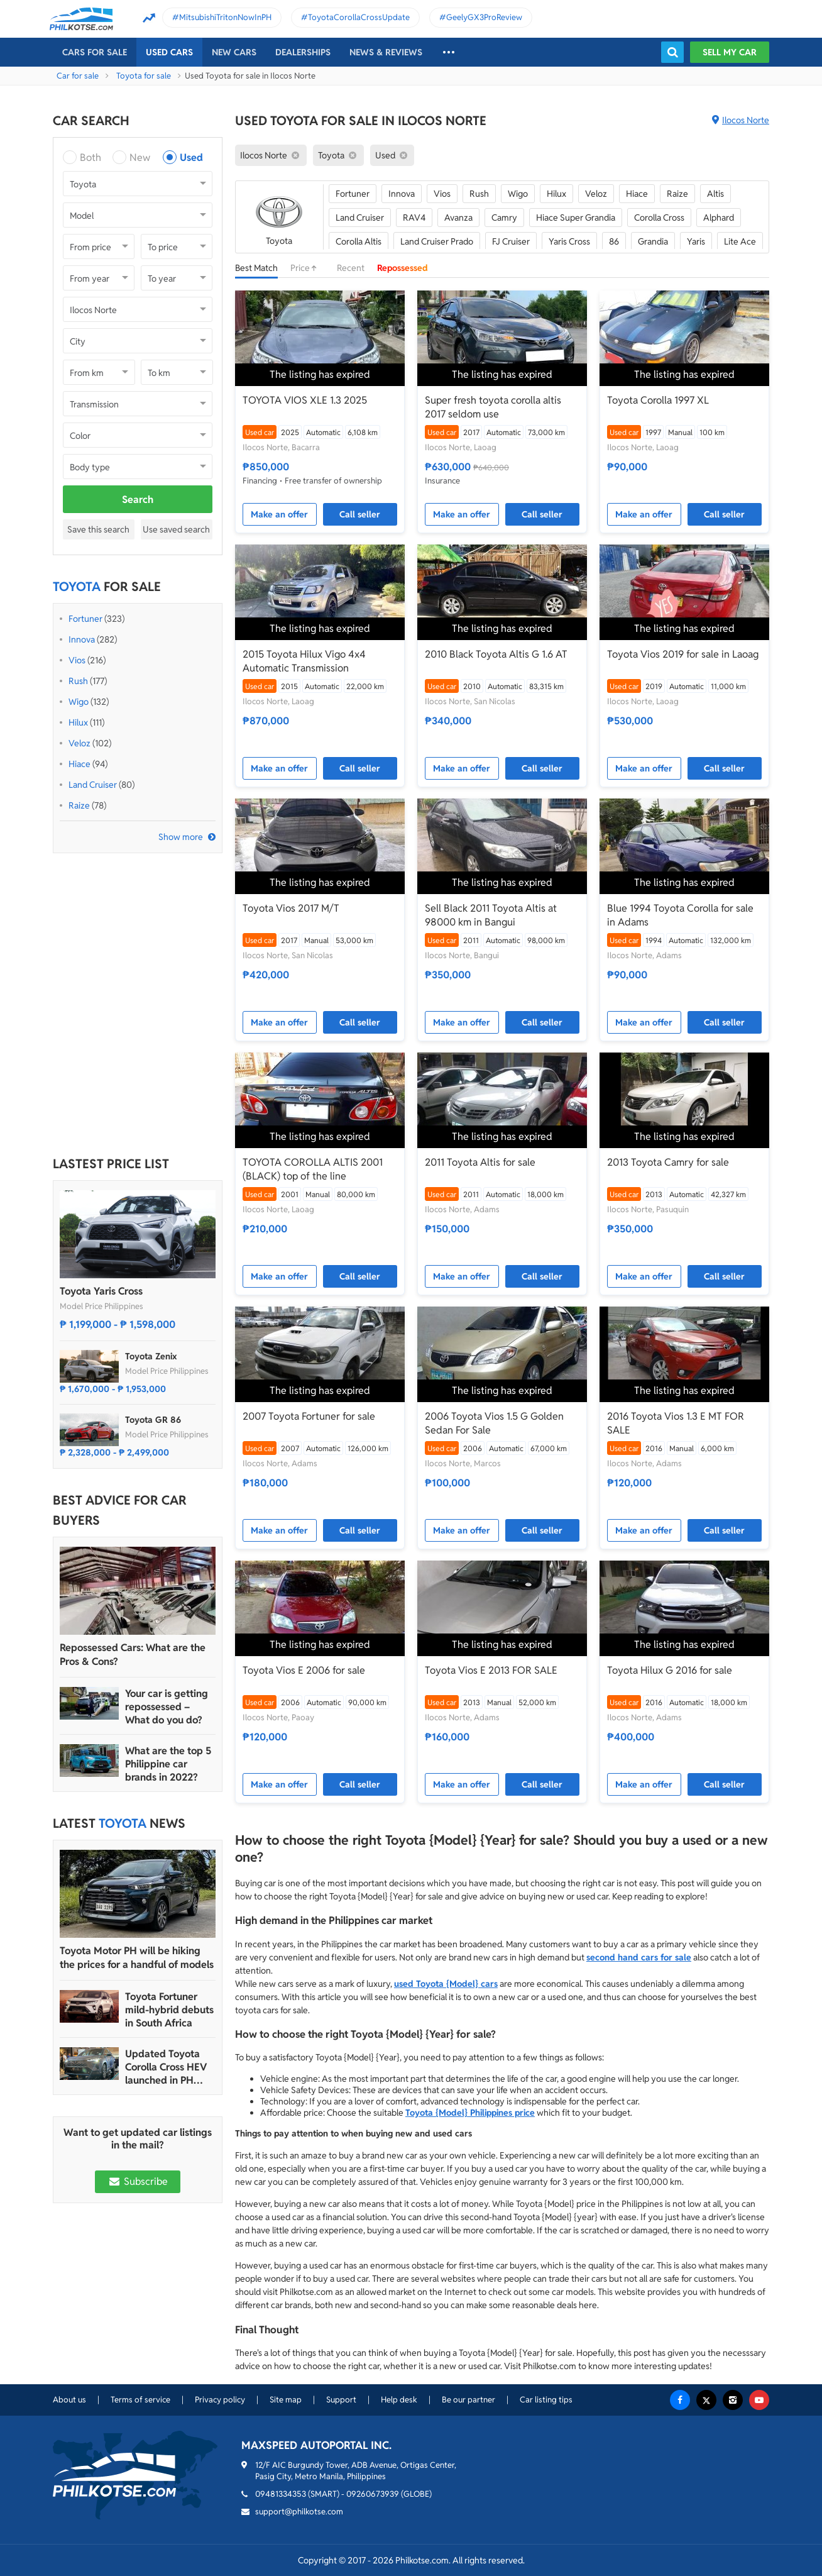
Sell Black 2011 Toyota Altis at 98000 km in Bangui (491, 915)
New (139, 157)
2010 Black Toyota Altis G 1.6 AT (496, 654)
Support (341, 2399)
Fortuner (85, 618)
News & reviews (385, 52)
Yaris (696, 241)
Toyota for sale (143, 75)
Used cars (169, 52)
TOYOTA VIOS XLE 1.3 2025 (305, 400)
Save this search (98, 529)
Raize (79, 805)
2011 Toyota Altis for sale (480, 1162)
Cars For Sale (94, 52)
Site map (286, 2399)
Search (137, 499)
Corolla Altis (358, 241)
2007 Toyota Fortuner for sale (309, 1416)
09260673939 (372, 2494)
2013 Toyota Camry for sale (668, 1162)
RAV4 (414, 217)
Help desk (399, 2399)
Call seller (359, 514)
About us (69, 2399)
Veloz (79, 743)
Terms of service (140, 2399)
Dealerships (303, 52)
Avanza (458, 217)
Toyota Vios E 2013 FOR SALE (491, 1670)
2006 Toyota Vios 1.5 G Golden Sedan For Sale (494, 1423)
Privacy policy (220, 2399)
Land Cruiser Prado (436, 241)
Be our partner (468, 2399)
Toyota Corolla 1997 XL (658, 400)
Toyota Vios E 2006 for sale (304, 1670)
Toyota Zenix (151, 1356)
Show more (180, 837)
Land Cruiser (92, 784)
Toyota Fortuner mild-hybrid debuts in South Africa (169, 2010)
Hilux (78, 722)
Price (307, 268)
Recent (350, 268)
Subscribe (137, 2181)
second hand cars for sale (638, 1957)
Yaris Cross (569, 241)
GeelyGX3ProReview (484, 17)
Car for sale (78, 75)
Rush (78, 681)
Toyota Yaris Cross (101, 1291)
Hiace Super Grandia (575, 217)
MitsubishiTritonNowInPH (225, 17)
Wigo (78, 701)
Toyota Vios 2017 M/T (291, 908)
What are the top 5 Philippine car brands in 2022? (168, 1764)
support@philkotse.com (299, 2511)
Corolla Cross (659, 217)
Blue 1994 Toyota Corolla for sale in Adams (680, 915)
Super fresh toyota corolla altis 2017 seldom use (493, 407)
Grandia (653, 241)
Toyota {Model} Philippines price (470, 2112)
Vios (76, 660)
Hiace (79, 764)
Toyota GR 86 (153, 1419)
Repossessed (402, 268)
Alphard (718, 217)
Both (90, 157)
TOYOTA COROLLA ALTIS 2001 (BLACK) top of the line (313, 1169)
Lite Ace (740, 241)
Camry (504, 217)
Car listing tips (546, 2399)
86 (614, 241)
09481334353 (280, 2494)
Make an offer (279, 514)
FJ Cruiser (511, 241)
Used (191, 157)
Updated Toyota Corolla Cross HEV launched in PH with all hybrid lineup (166, 2067)
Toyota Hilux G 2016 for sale (669, 1670)
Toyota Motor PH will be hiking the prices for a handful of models (137, 1957)
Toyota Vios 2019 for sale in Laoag (683, 654)
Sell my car (730, 52)
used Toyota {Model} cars (446, 1983)
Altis (715, 193)
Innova (81, 639)
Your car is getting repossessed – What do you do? (166, 1707)
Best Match (256, 268)
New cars (234, 52)
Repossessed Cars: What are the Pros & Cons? (133, 1654)
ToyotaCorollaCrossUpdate (359, 17)
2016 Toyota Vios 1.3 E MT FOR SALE (675, 1423)
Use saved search (176, 529)
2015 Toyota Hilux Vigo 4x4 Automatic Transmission (304, 661)
